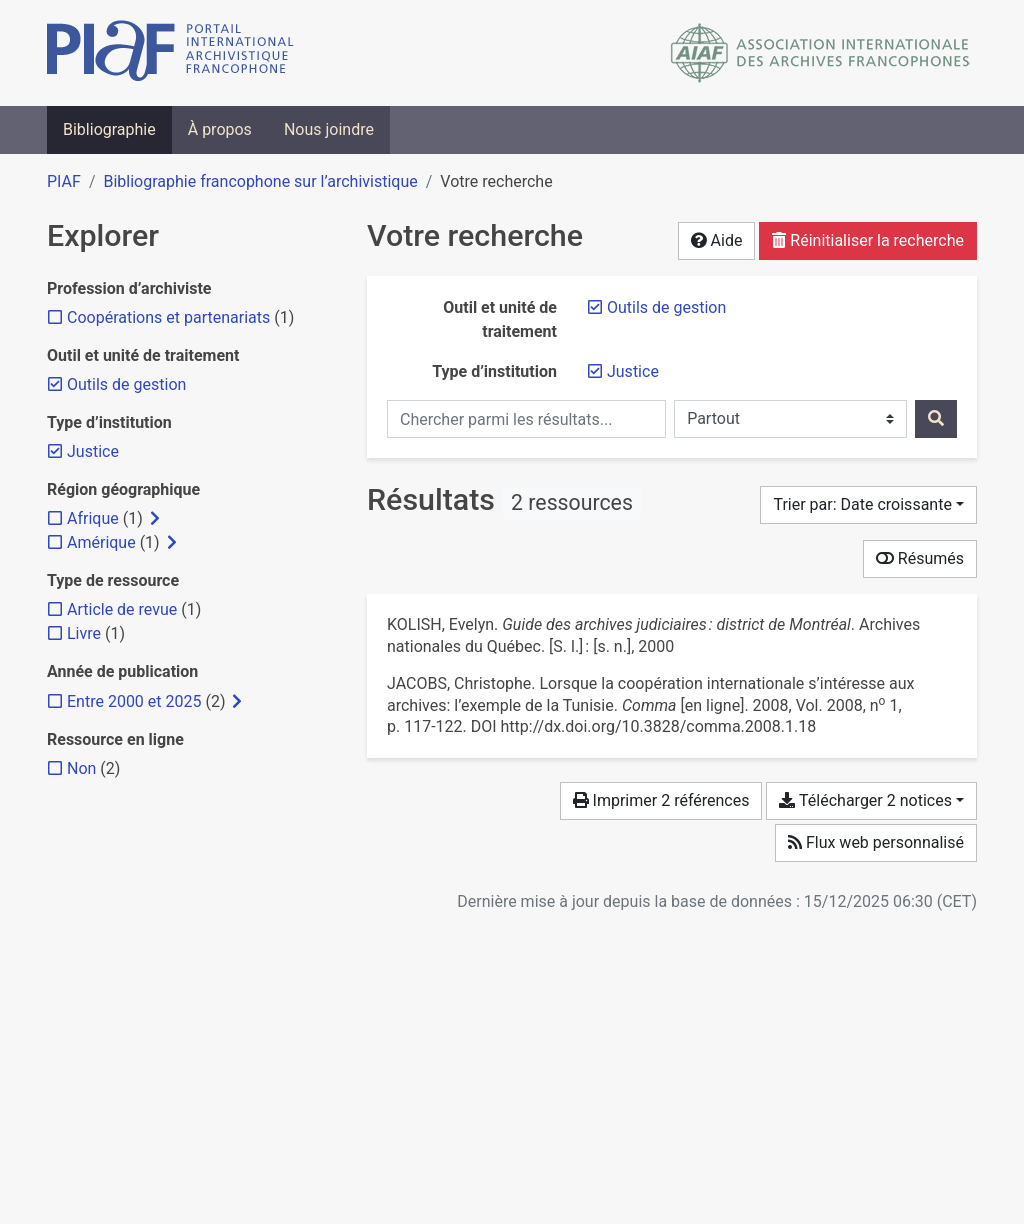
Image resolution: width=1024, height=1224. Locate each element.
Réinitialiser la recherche (868, 240)
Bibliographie (109, 129)
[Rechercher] (936, 419)
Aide (717, 240)
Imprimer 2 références (661, 800)
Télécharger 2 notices (865, 800)
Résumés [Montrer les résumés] (920, 558)
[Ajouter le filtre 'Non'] (81, 768)
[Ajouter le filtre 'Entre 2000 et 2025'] (134, 701)
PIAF (64, 181)
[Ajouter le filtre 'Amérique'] (101, 542)
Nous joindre (329, 129)
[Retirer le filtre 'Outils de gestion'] (666, 307)
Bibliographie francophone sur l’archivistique (260, 181)
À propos (220, 129)
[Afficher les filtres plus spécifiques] (155, 519)
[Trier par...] (868, 505)
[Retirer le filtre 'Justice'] (633, 371)
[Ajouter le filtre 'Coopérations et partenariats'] (168, 317)
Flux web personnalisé (876, 842)
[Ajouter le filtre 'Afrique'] (93, 518)
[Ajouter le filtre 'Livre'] (84, 633)
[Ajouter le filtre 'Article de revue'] (122, 609)
